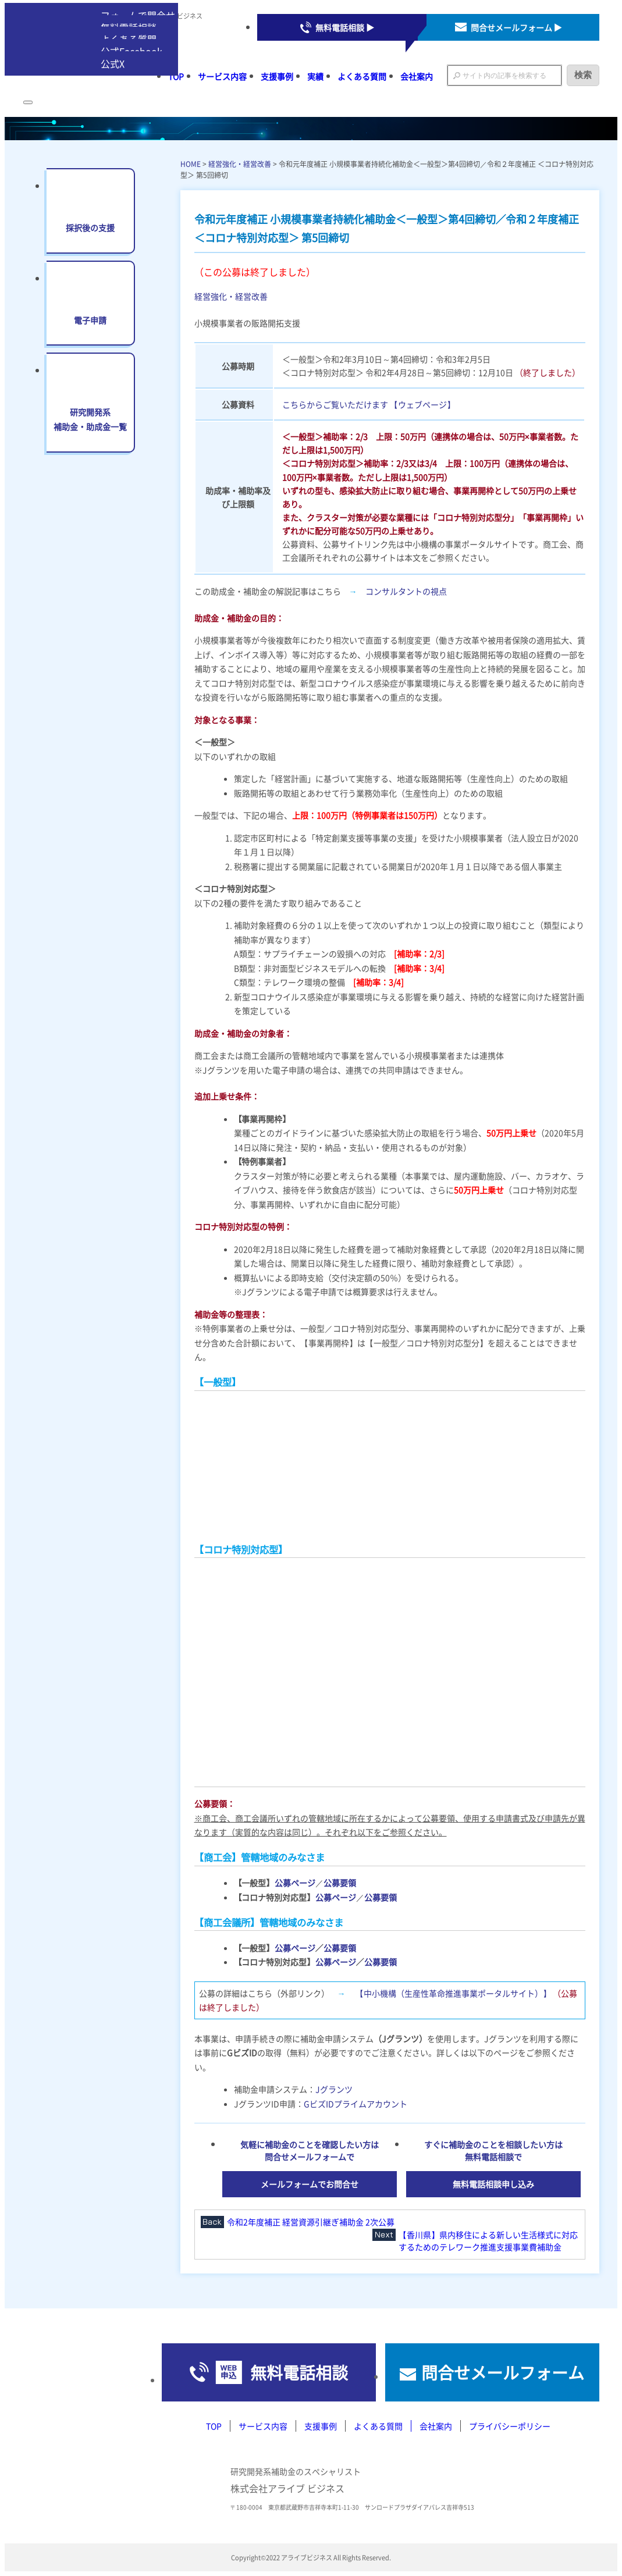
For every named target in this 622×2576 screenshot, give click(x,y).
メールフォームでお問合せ (309, 2184)
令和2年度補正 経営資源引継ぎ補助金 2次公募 (310, 2222)
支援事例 (277, 76)
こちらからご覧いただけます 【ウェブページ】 (368, 404)
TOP (214, 2426)
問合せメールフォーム (502, 2372)
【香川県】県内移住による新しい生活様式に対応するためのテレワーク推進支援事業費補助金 (488, 2241)
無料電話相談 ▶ (344, 27)
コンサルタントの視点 (406, 591)
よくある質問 (361, 76)
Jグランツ (334, 2089)
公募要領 (340, 1882)
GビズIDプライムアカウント (355, 2103)
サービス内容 (222, 76)
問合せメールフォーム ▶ (516, 27)
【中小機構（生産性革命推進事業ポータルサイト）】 (453, 1993)
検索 (583, 75)
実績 (315, 76)
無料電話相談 (299, 2372)
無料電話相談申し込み (493, 2184)
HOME (190, 164)
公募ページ (295, 1882)
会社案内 (416, 76)
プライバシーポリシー (509, 2426)
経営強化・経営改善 (239, 164)
